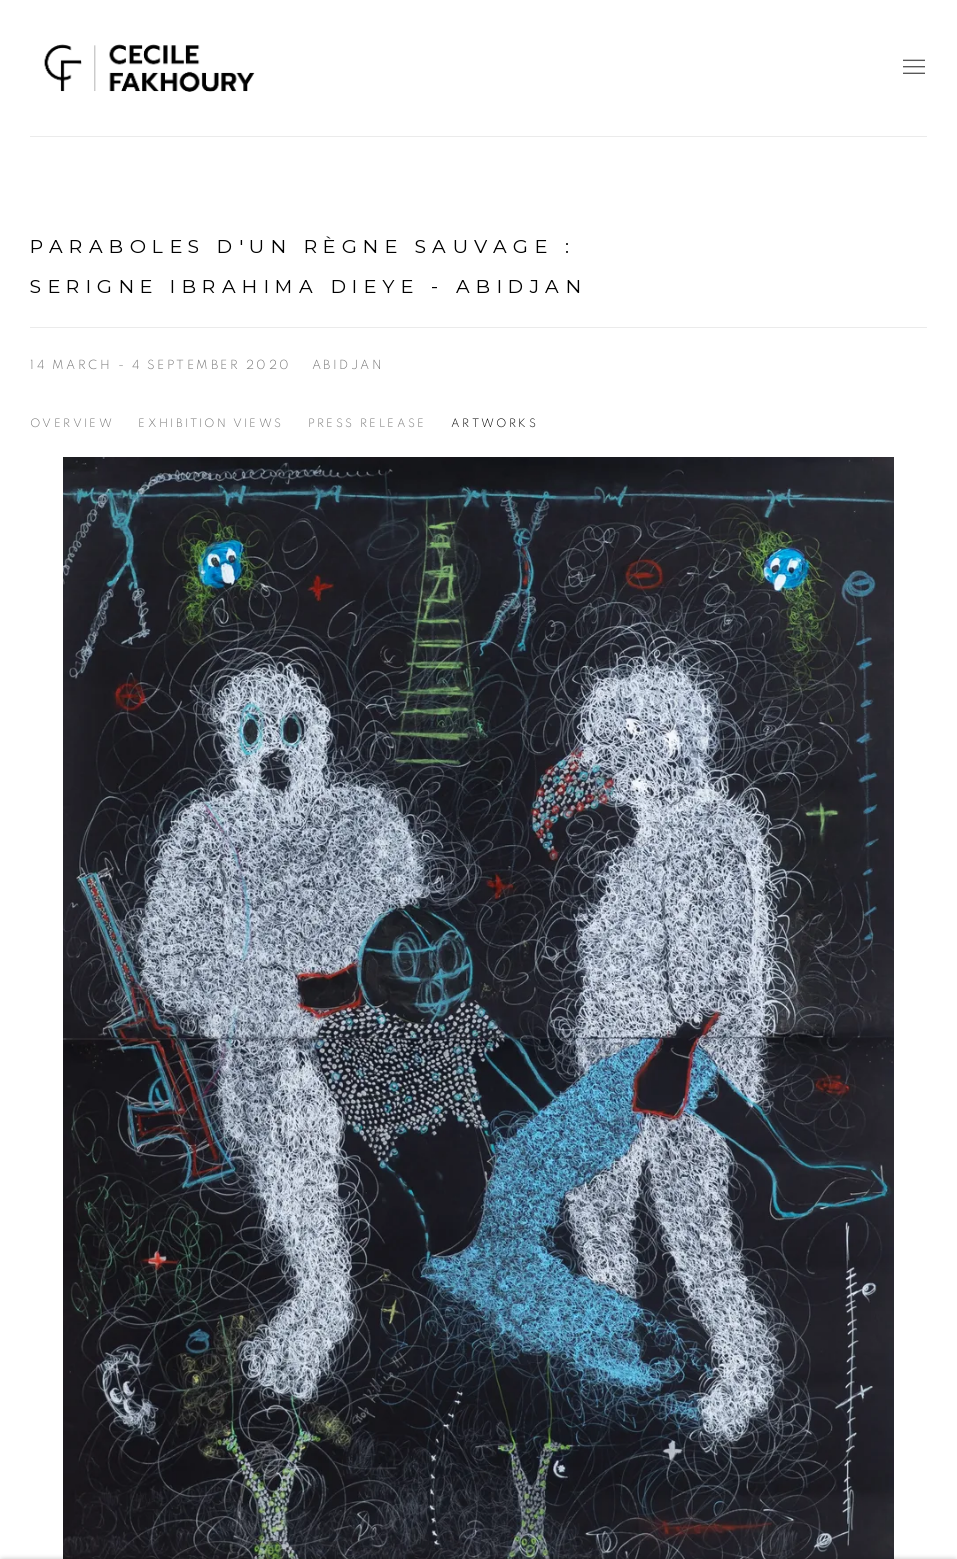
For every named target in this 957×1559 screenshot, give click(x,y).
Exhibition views (210, 423)
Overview (72, 423)
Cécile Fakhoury (150, 68)
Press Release (367, 423)
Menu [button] (912, 68)
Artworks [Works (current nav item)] (494, 423)
